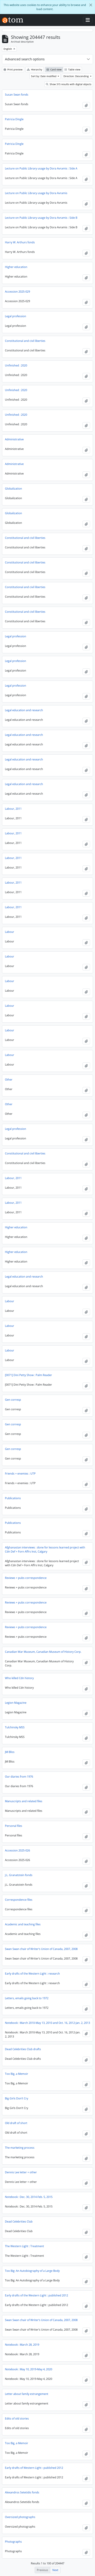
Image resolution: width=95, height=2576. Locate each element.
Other (8, 1079)
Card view (54, 69)
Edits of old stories (17, 2418)
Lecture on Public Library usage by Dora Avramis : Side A (41, 168)
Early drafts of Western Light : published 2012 (34, 2468)
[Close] (91, 5)
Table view (72, 69)
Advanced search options (25, 59)
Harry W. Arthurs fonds (20, 242)
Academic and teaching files (23, 1924)
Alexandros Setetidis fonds (22, 2492)
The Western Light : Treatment (24, 2246)
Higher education (16, 267)
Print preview (13, 69)
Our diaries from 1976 (19, 1776)
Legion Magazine (15, 1703)
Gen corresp (13, 1400)
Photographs (13, 2542)
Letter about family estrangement (26, 2394)
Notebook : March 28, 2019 (22, 2345)
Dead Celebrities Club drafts (23, 2049)
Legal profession (15, 316)
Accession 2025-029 (17, 291)
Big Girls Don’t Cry (16, 2098)
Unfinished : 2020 (16, 365)
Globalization (13, 488)
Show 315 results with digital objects (68, 84)
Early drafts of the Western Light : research (32, 1973)
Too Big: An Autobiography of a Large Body (32, 2271)
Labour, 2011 (13, 809)
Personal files (13, 1826)
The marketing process (19, 2148)
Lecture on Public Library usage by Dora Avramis (36, 193)
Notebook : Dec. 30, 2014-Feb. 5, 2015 (29, 2197)
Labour (9, 932)
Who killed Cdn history (19, 1678)
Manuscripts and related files (23, 1801)
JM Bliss (9, 1752)
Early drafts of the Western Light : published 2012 (36, 2295)
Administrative (14, 439)
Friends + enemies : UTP (20, 1473)
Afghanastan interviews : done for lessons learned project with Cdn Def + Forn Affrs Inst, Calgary (45, 1549)
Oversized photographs (20, 2517)
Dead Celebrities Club (19, 2221)
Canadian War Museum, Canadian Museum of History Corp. (43, 1652)
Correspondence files (18, 1900)
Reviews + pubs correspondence (26, 1578)
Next (55, 2570)
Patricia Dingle (14, 119)
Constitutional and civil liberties (25, 341)
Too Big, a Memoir (16, 2074)
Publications (13, 1498)
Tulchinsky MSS (15, 1727)
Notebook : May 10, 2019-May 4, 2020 (28, 2369)
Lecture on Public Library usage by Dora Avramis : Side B (41, 218)
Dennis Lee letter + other (21, 2172)
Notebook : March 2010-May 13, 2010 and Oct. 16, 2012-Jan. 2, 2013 (47, 2023)
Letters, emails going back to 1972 (26, 1998)
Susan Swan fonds (16, 94)
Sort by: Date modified (44, 76)
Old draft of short (16, 2123)
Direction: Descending (76, 76)
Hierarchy (34, 69)
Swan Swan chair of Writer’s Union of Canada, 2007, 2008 (41, 1949)
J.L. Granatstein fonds (18, 1875)
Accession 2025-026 (17, 1850)
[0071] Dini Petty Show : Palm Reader (28, 1375)
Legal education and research (24, 710)
